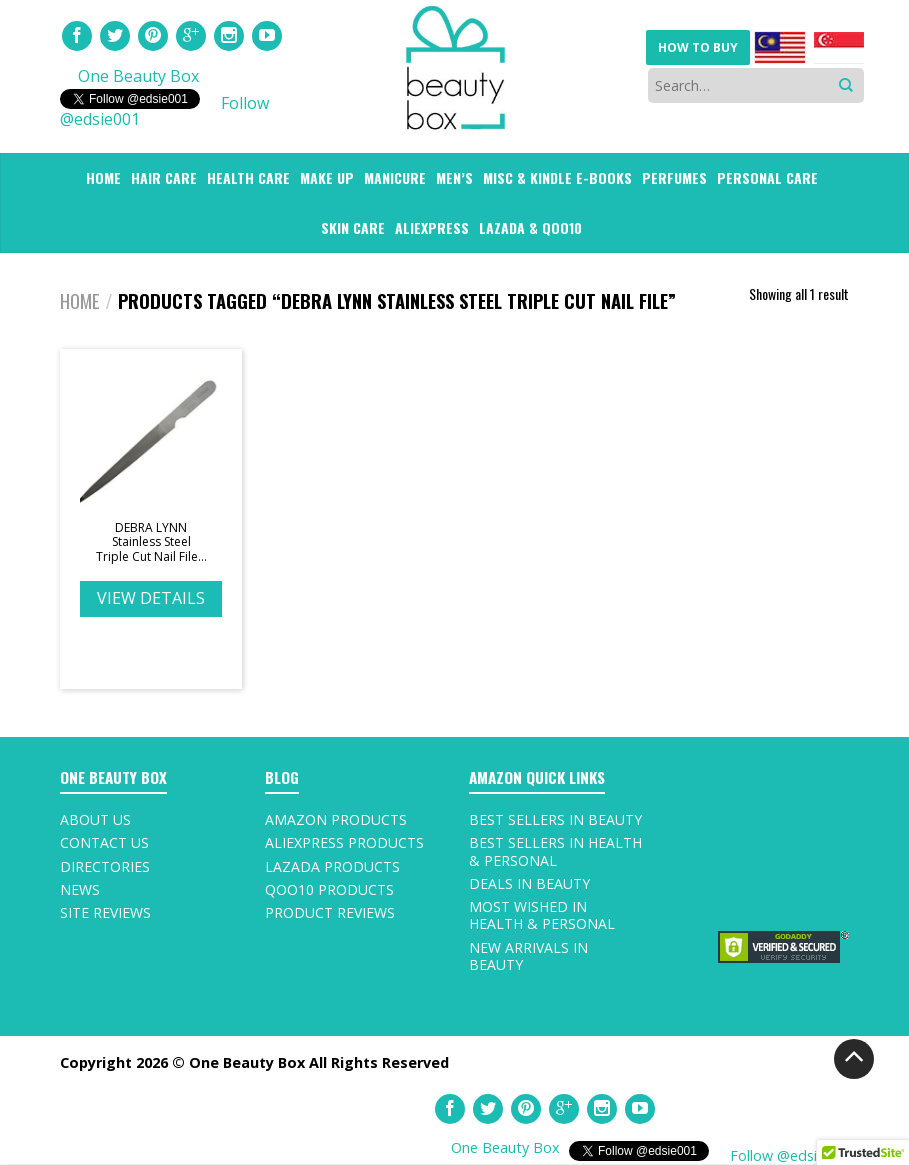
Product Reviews (330, 912)
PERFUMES (674, 177)
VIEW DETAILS (151, 598)
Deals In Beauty (529, 883)
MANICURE (395, 177)
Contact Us (104, 842)
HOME (103, 177)
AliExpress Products (344, 842)
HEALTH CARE (248, 177)
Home (80, 300)
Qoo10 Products (329, 889)
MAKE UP (327, 177)
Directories (105, 866)
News (80, 889)
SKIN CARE (353, 227)
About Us (95, 819)
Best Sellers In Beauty (555, 819)
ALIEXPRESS (432, 227)
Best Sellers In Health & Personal (555, 851)
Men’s (454, 177)
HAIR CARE (164, 177)
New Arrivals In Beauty (528, 956)
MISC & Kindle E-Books (557, 177)
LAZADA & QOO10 (530, 227)
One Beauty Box (138, 76)
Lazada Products (332, 866)
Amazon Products (336, 819)
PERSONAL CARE (767, 177)
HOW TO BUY (698, 47)
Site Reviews (105, 912)
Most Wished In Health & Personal (542, 915)
